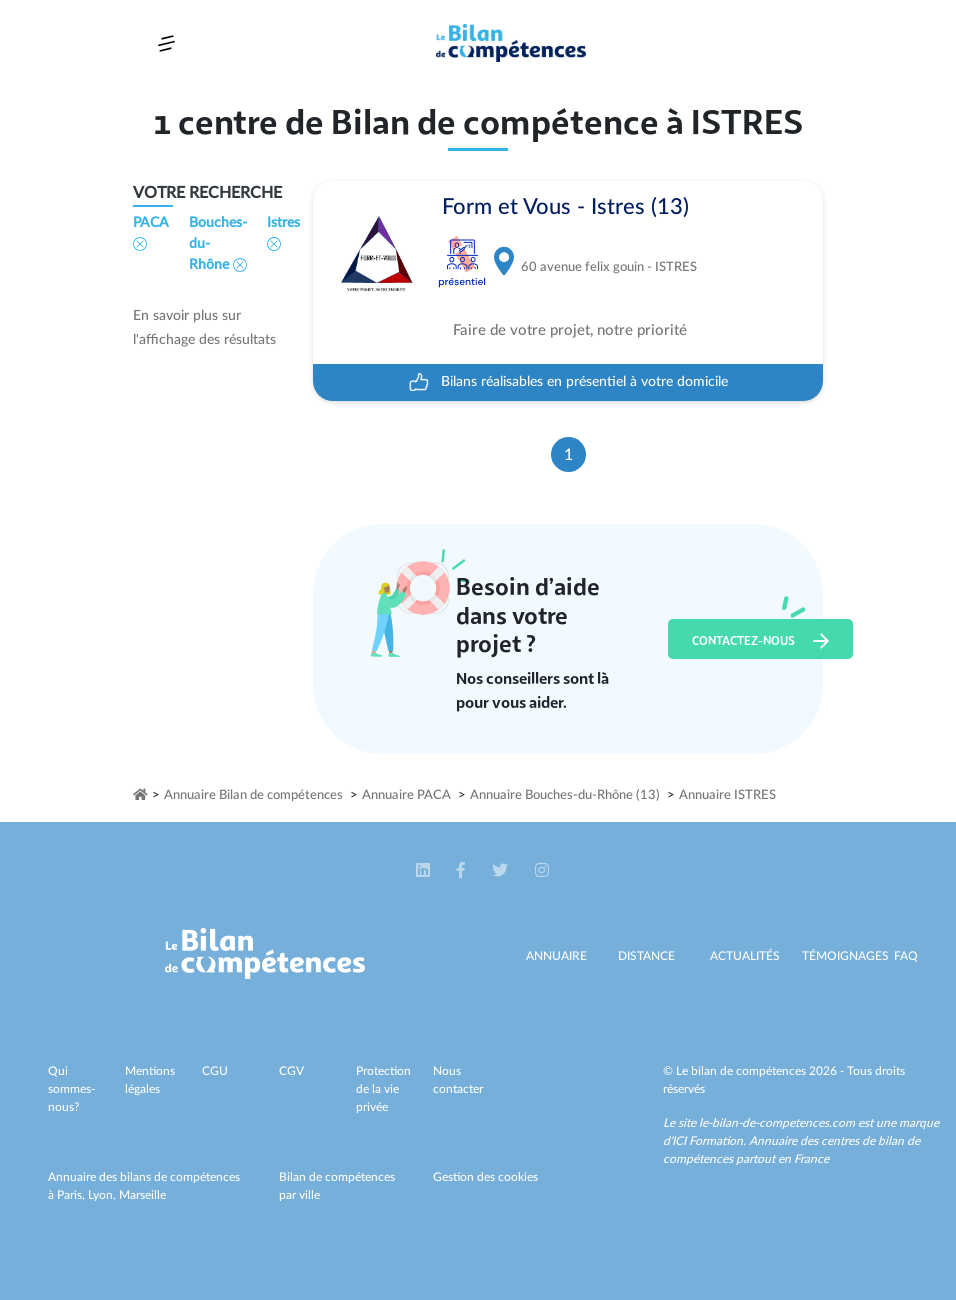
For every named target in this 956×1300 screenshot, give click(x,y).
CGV (291, 1071)
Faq (906, 956)
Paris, (72, 1195)
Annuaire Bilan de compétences (253, 795)
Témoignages (845, 956)
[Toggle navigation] (166, 43)
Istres (283, 233)
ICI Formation (707, 1141)
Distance (646, 956)
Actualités (745, 956)
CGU (215, 1071)
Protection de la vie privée (383, 1089)
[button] (424, 871)
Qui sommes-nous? (71, 1089)
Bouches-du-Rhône (218, 244)
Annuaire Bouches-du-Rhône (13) (565, 795)
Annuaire (556, 956)
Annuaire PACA (406, 795)
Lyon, (103, 1195)
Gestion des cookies (485, 1177)
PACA (151, 233)
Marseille (142, 1195)
